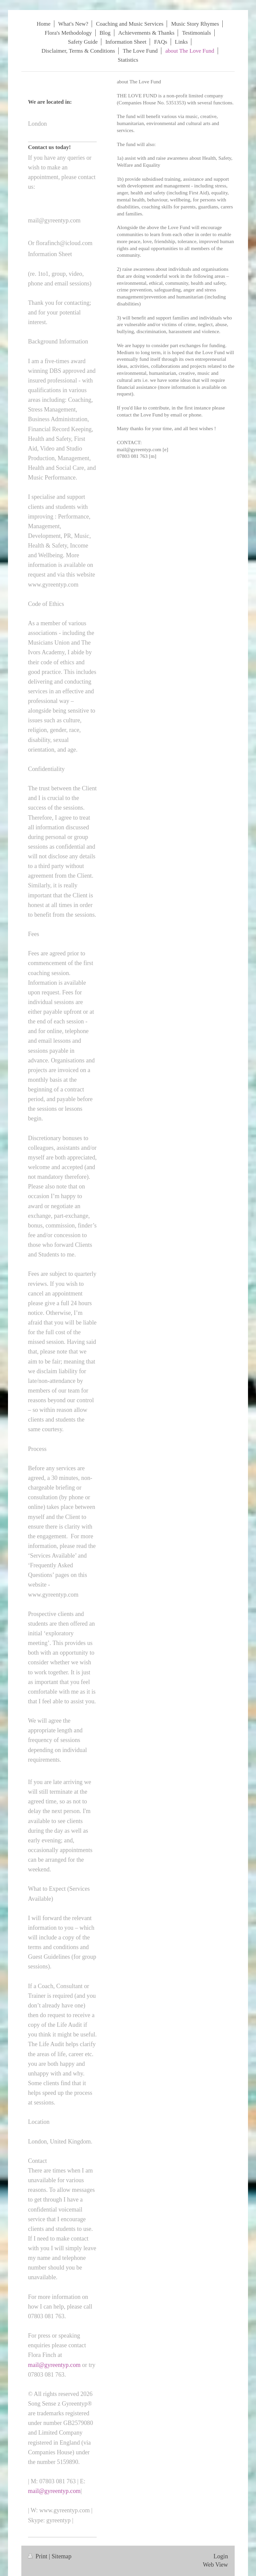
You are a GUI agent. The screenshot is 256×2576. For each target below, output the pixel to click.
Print (38, 2556)
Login (221, 2556)
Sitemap (62, 2556)
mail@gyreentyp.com (54, 2365)
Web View (215, 2564)
